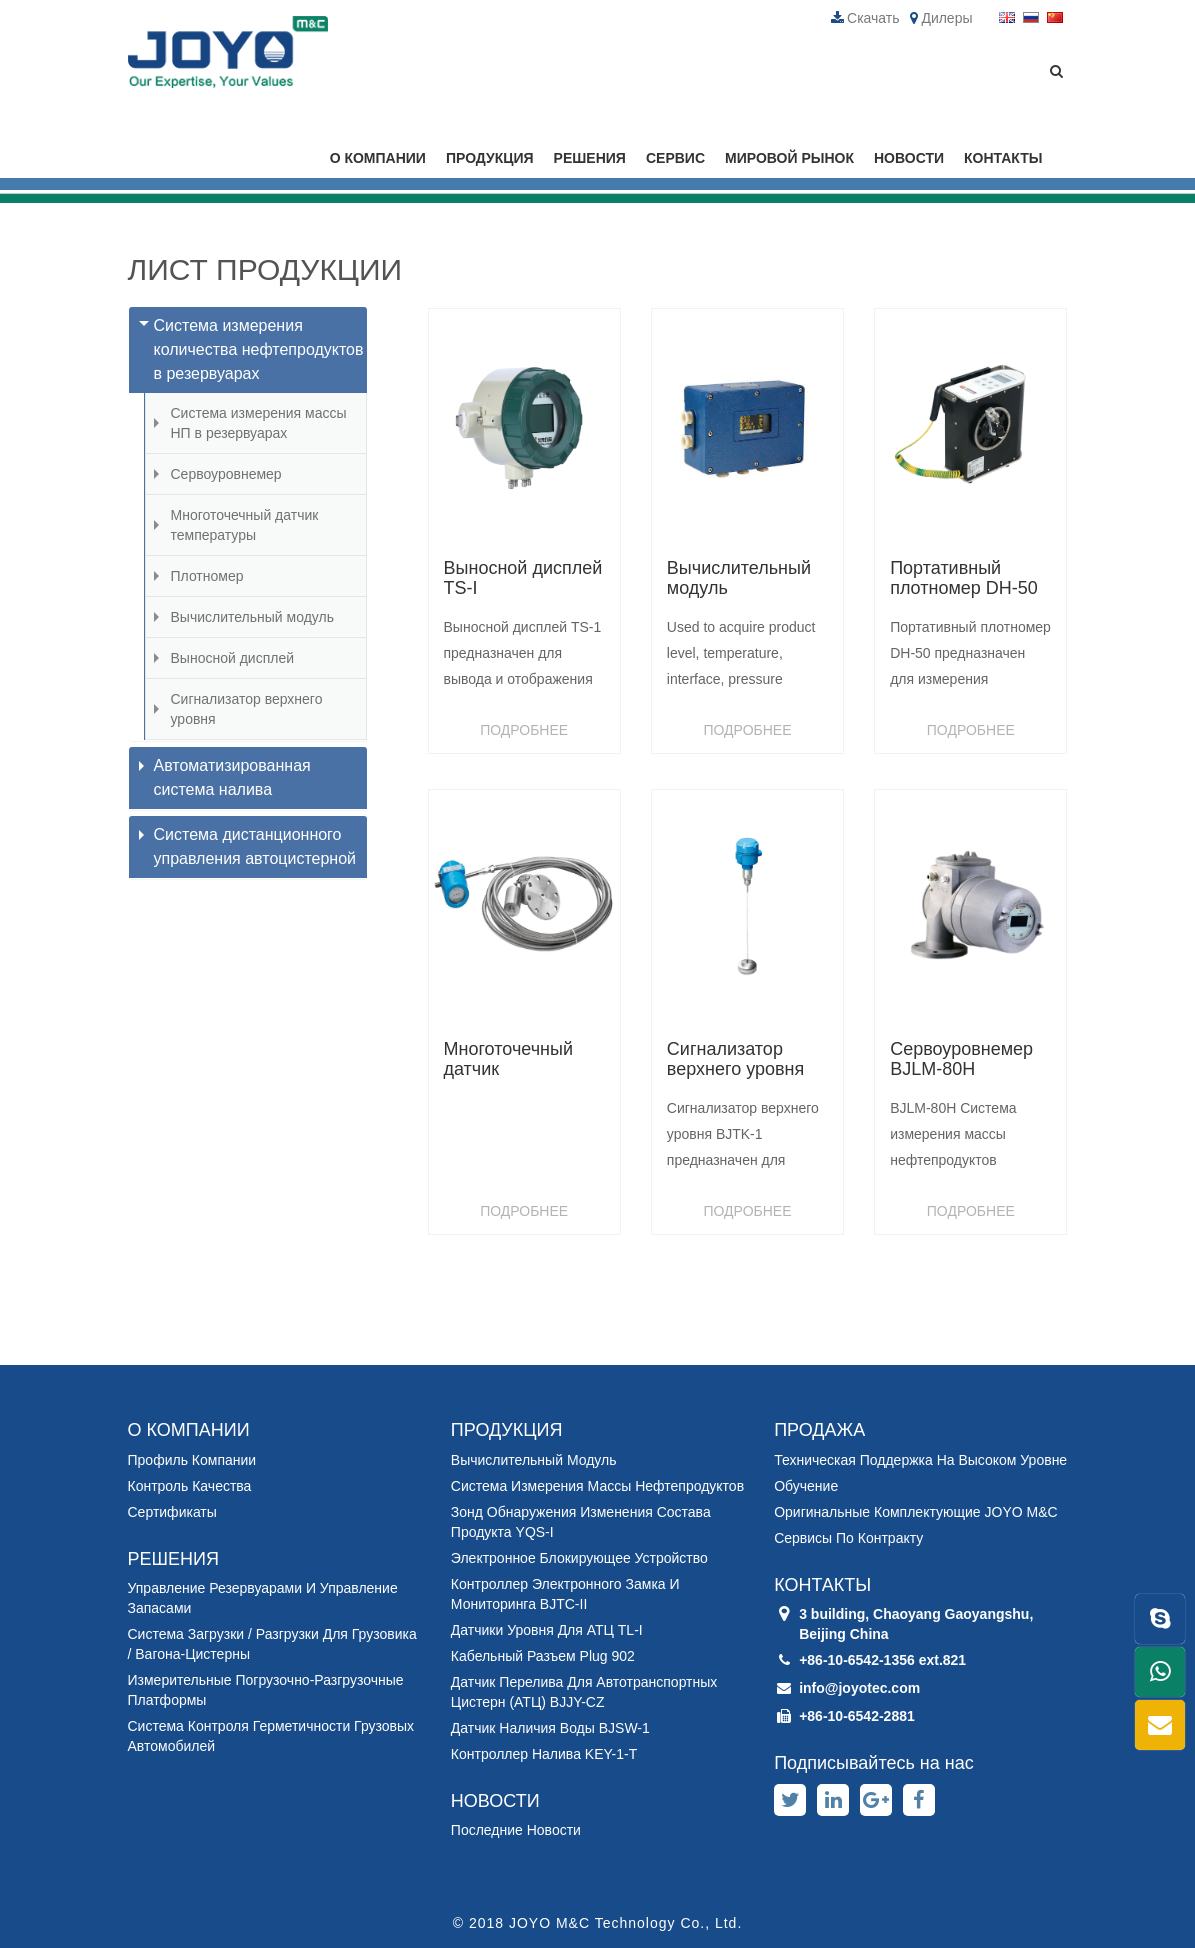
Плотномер (207, 576)
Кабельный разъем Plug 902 (543, 1656)
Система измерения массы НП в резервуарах (259, 423)
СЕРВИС (675, 158)
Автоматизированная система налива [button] (225, 777)
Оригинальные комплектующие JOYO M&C (915, 1512)
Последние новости (516, 1830)
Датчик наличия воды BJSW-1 (550, 1728)
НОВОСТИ (909, 158)
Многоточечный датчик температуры (245, 525)
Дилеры (941, 18)
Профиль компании (192, 1460)
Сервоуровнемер (226, 474)
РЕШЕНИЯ (590, 158)
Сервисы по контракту (848, 1538)
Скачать (865, 18)
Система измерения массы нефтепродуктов (597, 1486)
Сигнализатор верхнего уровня (247, 709)
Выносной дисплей (233, 658)
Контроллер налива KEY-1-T (544, 1754)
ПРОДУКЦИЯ (490, 158)
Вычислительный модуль (252, 617)
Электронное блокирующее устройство (579, 1558)
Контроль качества (190, 1486)
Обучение (806, 1486)
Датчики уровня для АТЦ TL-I (547, 1630)
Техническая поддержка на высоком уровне (920, 1460)
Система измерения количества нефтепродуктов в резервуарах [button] (251, 349)
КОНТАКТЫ (1003, 158)
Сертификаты (172, 1512)
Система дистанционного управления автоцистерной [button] (248, 846)
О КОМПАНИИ (378, 158)
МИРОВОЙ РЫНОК (789, 158)
